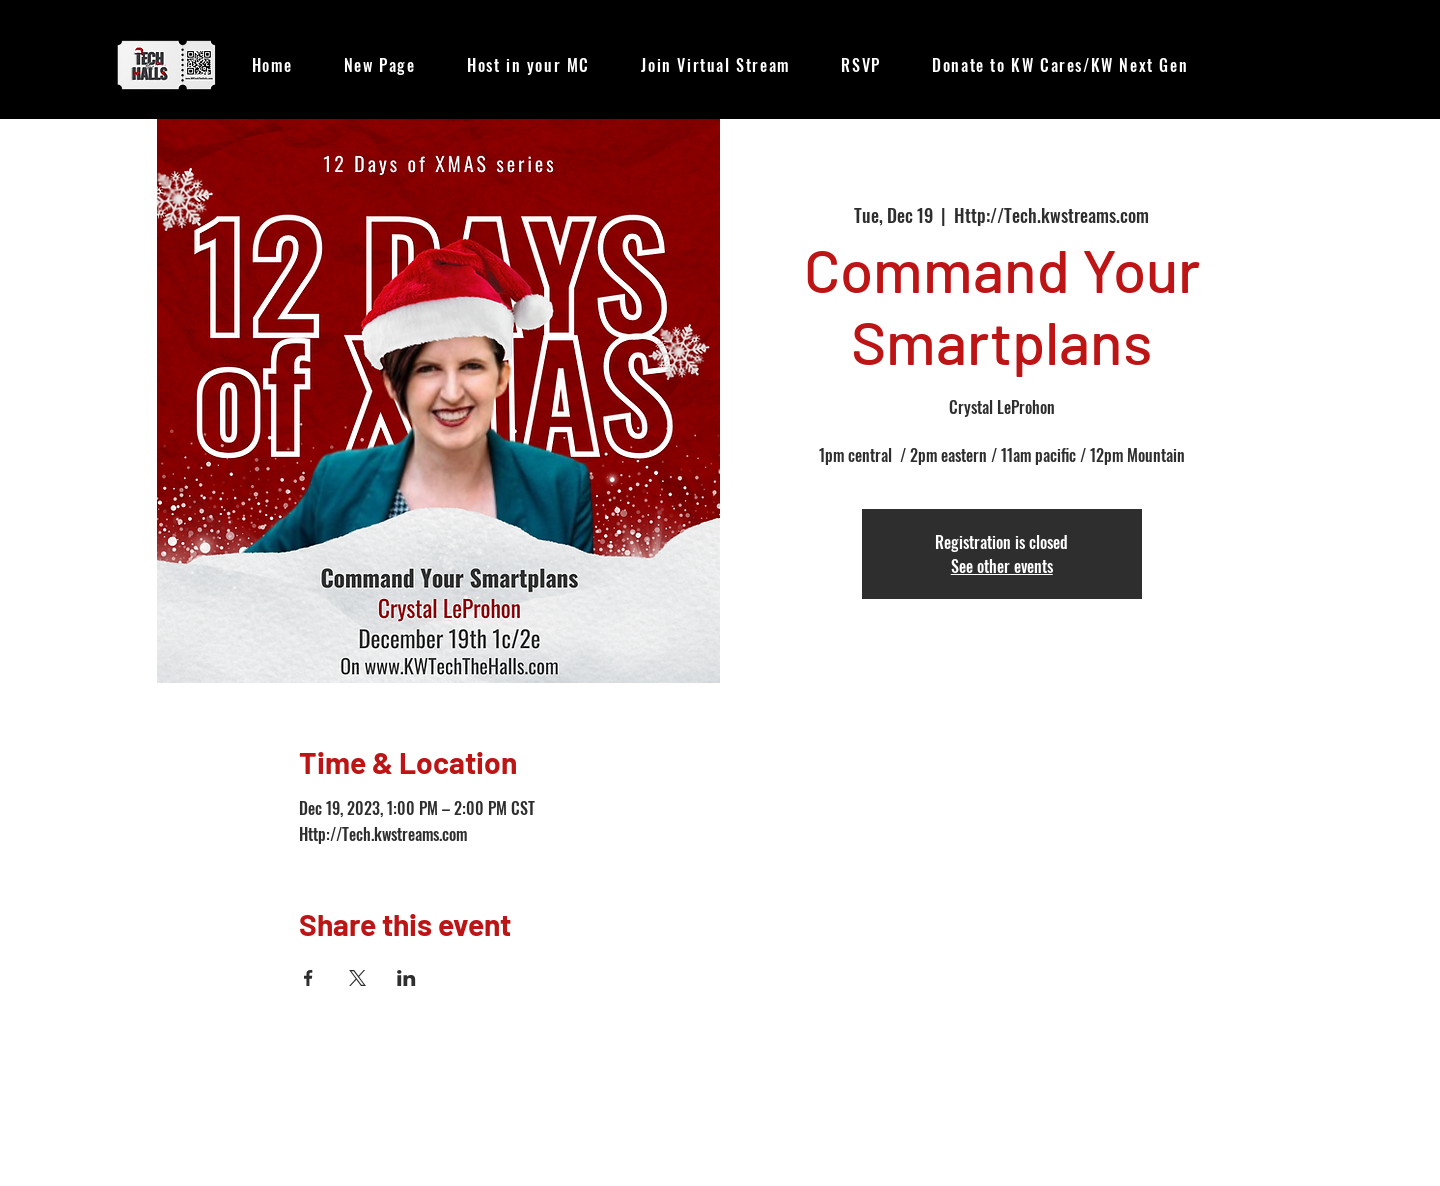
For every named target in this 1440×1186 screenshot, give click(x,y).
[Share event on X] (357, 978)
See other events (1002, 566)
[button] (716, 66)
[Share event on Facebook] (308, 978)
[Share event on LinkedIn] (406, 978)
